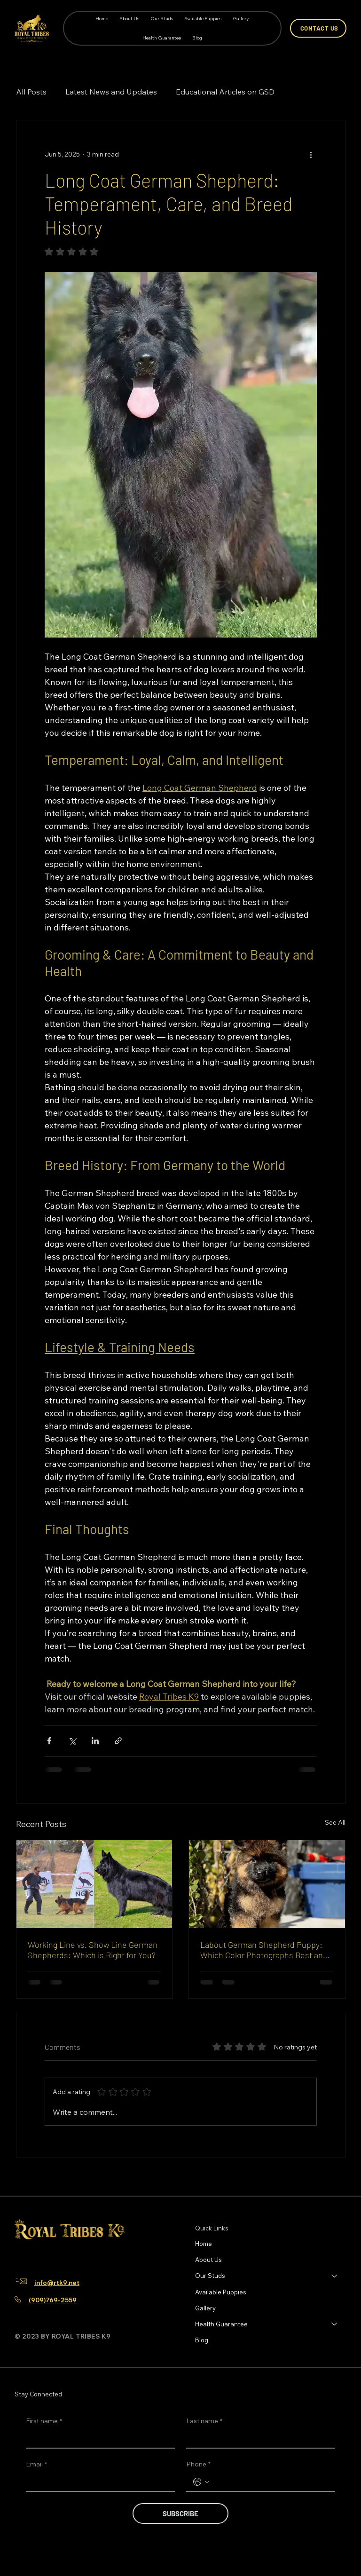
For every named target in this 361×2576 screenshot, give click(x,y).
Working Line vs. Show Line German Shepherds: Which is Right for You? (92, 1949)
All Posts (31, 91)
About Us (208, 2259)
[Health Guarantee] (334, 2324)
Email (36, 2464)
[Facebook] (20, 2256)
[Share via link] (118, 1740)
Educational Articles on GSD (225, 91)
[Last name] (258, 2439)
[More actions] (311, 154)
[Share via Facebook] (49, 1740)
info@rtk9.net (56, 2282)
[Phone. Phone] (270, 2482)
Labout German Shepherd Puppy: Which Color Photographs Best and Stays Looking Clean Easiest (264, 1949)
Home (203, 2243)
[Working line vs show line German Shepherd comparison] (94, 1884)
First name (44, 2421)
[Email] (97, 2482)
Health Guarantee (221, 2324)
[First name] (97, 2439)
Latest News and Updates (111, 91)
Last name (204, 2421)
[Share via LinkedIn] (95, 1740)
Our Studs (210, 2275)
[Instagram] (35, 2256)
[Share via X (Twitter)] (72, 1740)
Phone (198, 2464)
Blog (201, 2340)
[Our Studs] (334, 2276)
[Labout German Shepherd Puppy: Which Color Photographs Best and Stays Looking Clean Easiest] (267, 1884)
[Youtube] (66, 2256)
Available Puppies (220, 2292)
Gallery (205, 2308)
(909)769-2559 (53, 2300)
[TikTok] (50, 2256)
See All (335, 1822)
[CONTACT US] (318, 28)
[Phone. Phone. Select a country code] (201, 2482)
